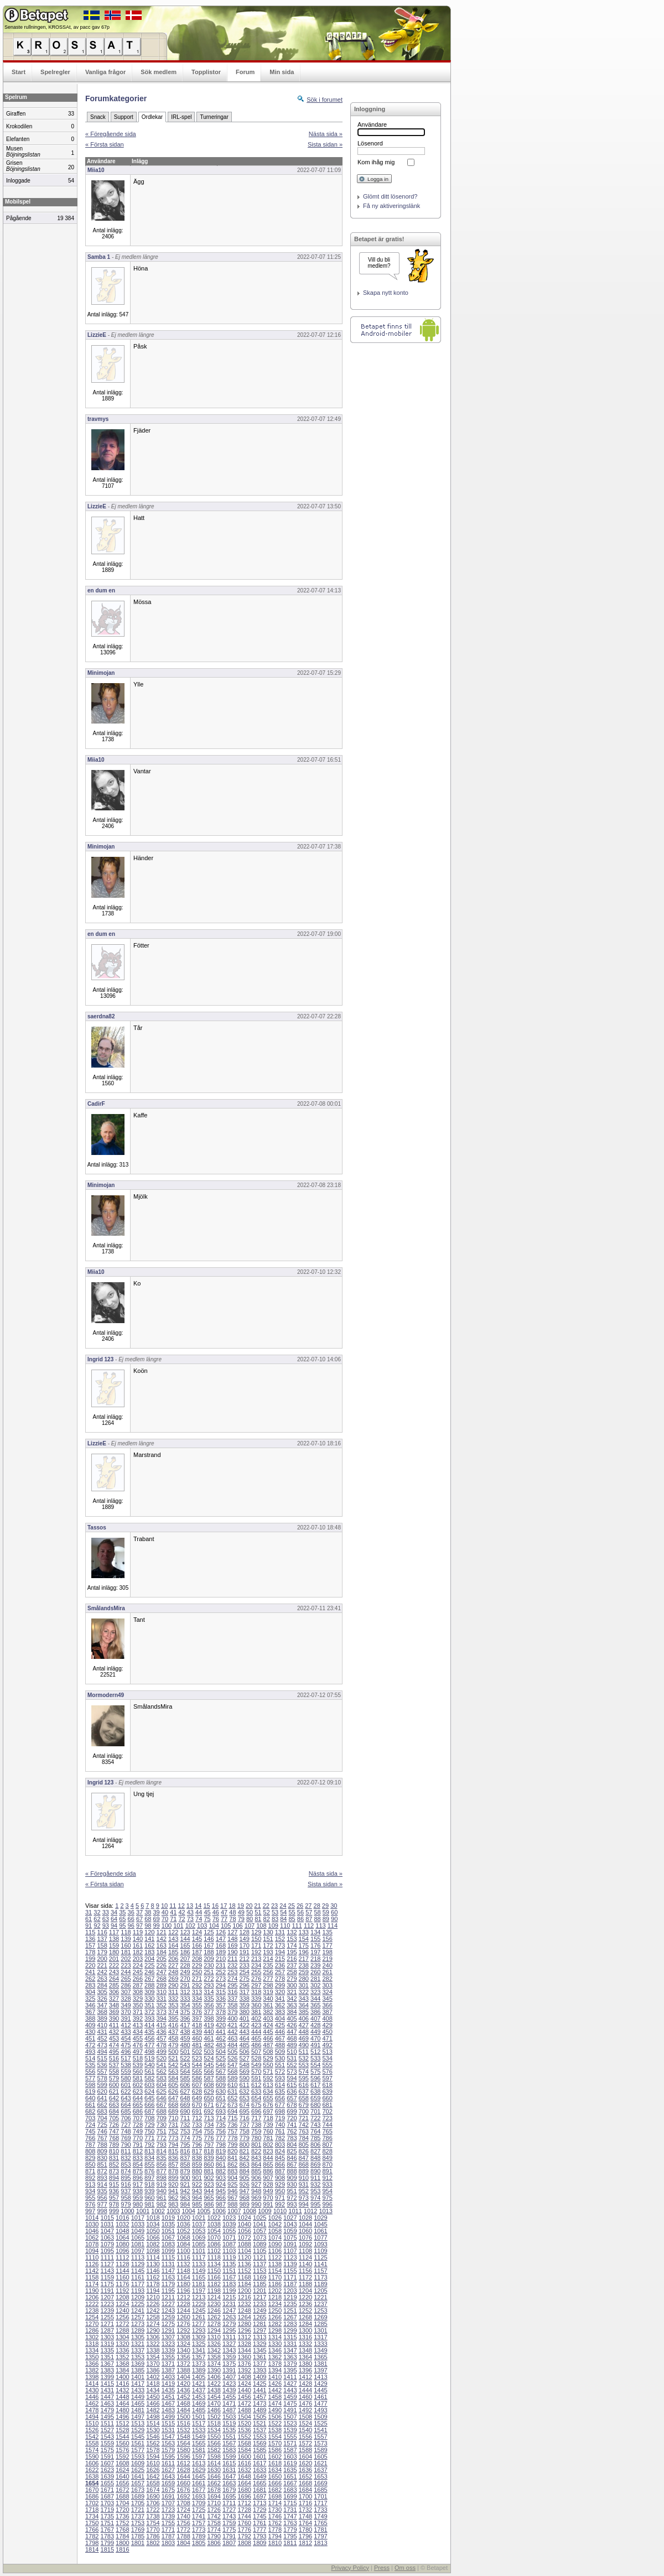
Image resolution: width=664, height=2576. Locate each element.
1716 (305, 2503)
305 (102, 1992)
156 (327, 1938)
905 (244, 2177)
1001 (142, 2211)
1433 (137, 2390)
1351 (107, 2357)
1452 (183, 2396)
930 (292, 2184)
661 (90, 2104)
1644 (183, 2476)
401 (244, 2018)
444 (256, 2031)
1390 (213, 2370)
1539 (290, 2430)
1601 (259, 2456)
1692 (183, 2496)
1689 (137, 2496)
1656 (122, 2483)
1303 (107, 2337)
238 (304, 1965)
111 (297, 1925)
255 (256, 1972)
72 (181, 1919)
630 (221, 2091)
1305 (137, 2337)
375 (185, 2011)
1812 (305, 2542)
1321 (137, 2343)
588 (221, 2078)
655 (268, 2098)
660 (327, 2098)
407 (315, 2018)
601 (126, 2084)
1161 (137, 2277)
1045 (320, 2224)
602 (138, 2084)
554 (315, 2065)
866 (280, 2164)
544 (197, 2065)
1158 (91, 2277)
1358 (213, 2357)
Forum (245, 72)
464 (244, 2038)
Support (123, 117)
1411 (290, 2377)
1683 (290, 2489)
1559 (107, 2443)
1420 (183, 2383)
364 (304, 2005)
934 (90, 2191)
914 (102, 2184)
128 (244, 1932)
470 (315, 2038)
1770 (152, 2529)
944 (209, 2191)
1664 (244, 2483)
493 (90, 2051)
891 (327, 2171)
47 (224, 1912)
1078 (91, 2244)
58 (317, 1912)
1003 (173, 2211)
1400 (122, 2377)
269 (173, 1978)
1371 (168, 2363)
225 (149, 1965)
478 (162, 2045)
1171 (290, 2277)
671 (209, 2104)
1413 (320, 2377)
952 (304, 2191)
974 (315, 2197)
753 (185, 2131)
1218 (275, 2297)
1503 (229, 2416)
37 (139, 1912)
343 (304, 1998)
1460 (305, 2396)
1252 (305, 2310)
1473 (259, 2403)
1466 (152, 2403)
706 (126, 2118)
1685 (320, 2489)
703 (90, 2118)
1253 (320, 2310)
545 (209, 2065)
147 (221, 1938)
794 (173, 2144)
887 (280, 2171)
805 (304, 2144)
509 (280, 2051)
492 (327, 2045)
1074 (275, 2237)
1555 (290, 2436)
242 (102, 1972)
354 (185, 2005)
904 (232, 2177)
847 (304, 2158)
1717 (320, 2503)
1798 (91, 2542)
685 (126, 2111)
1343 (229, 2350)
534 (327, 2058)
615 (292, 2084)
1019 (168, 2217)
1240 (122, 2310)
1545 (137, 2436)
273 (221, 1978)
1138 (275, 2264)
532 (304, 2058)
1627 (168, 2469)
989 (244, 2204)
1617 (259, 2463)
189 (221, 1952)
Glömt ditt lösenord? (390, 196)
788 (102, 2144)
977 (102, 2204)
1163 (168, 2277)
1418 (152, 2383)
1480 (122, 2410)
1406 (213, 2377)
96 (131, 1925)
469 (304, 2038)
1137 (259, 2264)
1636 (305, 2469)
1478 (91, 2410)
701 (315, 2111)
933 (327, 2184)
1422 (213, 2383)
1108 (305, 2250)
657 (292, 2098)
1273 (137, 2323)
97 (139, 1925)
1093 (320, 2244)
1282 (275, 2323)
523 (197, 2058)
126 (221, 1932)
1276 (183, 2323)
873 (114, 2171)
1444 (305, 2390)
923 (209, 2184)
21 (257, 1905)
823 (268, 2151)
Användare (372, 124)
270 (185, 1978)
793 (162, 2144)
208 (197, 1958)
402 (256, 2018)
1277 (198, 2323)
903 (221, 2177)
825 (292, 2151)
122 (173, 1932)
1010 (280, 2211)
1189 (320, 2284)
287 (138, 1985)
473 (102, 2045)
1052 (183, 2231)
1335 (107, 2350)
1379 (290, 2363)
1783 (107, 2536)
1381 (320, 2363)
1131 (168, 2264)
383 (280, 2011)
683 (102, 2111)
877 (162, 2171)
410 (102, 2025)
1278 (213, 2323)
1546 (152, 2436)
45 (207, 1912)
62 (97, 1919)
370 (126, 2011)
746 (102, 2131)
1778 (275, 2529)
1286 (91, 2330)
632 (244, 2091)
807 (327, 2144)
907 (268, 2177)
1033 (137, 2224)
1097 (137, 2250)
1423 (229, 2383)
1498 (152, 2416)
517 (126, 2058)
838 (197, 2158)
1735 (107, 2516)
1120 (244, 2257)
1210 (152, 2297)
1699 (290, 2496)
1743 (229, 2516)
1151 (229, 2270)
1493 (320, 2410)
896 (138, 2177)
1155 (290, 2270)
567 (221, 2071)
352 (162, 2005)
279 (292, 1978)
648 (185, 2098)
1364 (305, 2357)
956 (102, 2197)
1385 (137, 2370)
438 (185, 2031)
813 (149, 2151)
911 (315, 2177)
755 (209, 2131)
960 (149, 2197)
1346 (275, 2350)
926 (244, 2184)
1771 (168, 2529)
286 (126, 1985)
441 (221, 2031)
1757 (198, 2523)
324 (327, 1992)
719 (280, 2118)
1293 (198, 2330)
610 (232, 2084)
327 (114, 1998)
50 (249, 1912)
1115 (168, 2257)
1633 (259, 2469)
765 (327, 2131)
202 (126, 1958)
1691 (168, 2496)
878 (173, 2171)
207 (185, 1958)
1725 (198, 2509)
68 (147, 1919)
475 (126, 2045)
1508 (305, 2416)
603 (149, 2084)
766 (90, 2138)
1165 (198, 2277)
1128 (122, 2264)
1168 (244, 2277)
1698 (275, 2496)
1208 (122, 2297)
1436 (183, 2390)
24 (282, 1905)
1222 (91, 2304)
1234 (275, 2304)
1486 (213, 2410)
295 (232, 1985)
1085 (198, 2244)
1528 (122, 2430)
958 (126, 2197)
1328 (244, 2343)
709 (162, 2118)
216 (292, 1958)
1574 (91, 2450)
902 (209, 2177)
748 (126, 2131)
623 (138, 2091)
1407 (229, 2377)
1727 (229, 2509)
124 (197, 1932)
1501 (198, 2416)
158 (102, 1945)
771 (149, 2138)
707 (138, 2118)
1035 (168, 2224)
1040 (244, 2224)
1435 (168, 2390)
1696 (244, 2496)
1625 (137, 2469)
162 (149, 1945)
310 (162, 1992)
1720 (122, 2509)
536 (102, 2065)
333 (185, 1998)
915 (114, 2184)
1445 (320, 2390)
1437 (198, 2390)
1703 (107, 2503)
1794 (275, 2536)
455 (138, 2038)
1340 (183, 2350)
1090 (275, 2244)
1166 (213, 2277)
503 (209, 2051)
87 (308, 1919)
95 (122, 1925)
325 (90, 1998)
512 (315, 2051)
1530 (152, 2430)
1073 (259, 2237)
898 (162, 2177)
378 (221, 2011)
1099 (168, 2250)
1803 (168, 2542)
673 (232, 2104)
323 (315, 1992)
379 (232, 2011)
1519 (229, 2423)
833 (138, 2158)
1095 (107, 2250)
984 (185, 2204)
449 (315, 2031)
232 (232, 1965)
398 (209, 2018)
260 (315, 1972)
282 (327, 1978)
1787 (168, 2536)
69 (156, 1919)
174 (292, 1945)
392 (138, 2018)
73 (190, 1919)
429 (327, 2025)
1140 (305, 2264)
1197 (198, 2290)
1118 (213, 2257)
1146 (152, 2270)
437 (173, 2031)
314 (209, 1992)
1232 (244, 2304)
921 (185, 2184)
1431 (107, 2390)
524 (209, 2058)
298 (268, 1985)
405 (292, 2018)
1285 (320, 2323)
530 (280, 2058)
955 (90, 2197)
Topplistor (206, 72)
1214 (213, 2297)
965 (209, 2197)
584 (173, 2078)
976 (90, 2204)
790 (126, 2144)
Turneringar (214, 117)
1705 (137, 2503)
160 (126, 1945)
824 (280, 2151)
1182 (213, 2284)
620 (102, 2091)
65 (122, 1919)
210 (221, 1958)
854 (138, 2164)
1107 (290, 2250)
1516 (183, 2423)
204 (149, 1958)
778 (232, 2138)
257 (280, 1972)
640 (90, 2098)
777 (221, 2138)
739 (268, 2124)
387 (327, 2011)
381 (256, 2011)
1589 (320, 2450)
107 (250, 1925)
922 (197, 2184)
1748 (305, 2516)
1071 (229, 2237)
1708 (183, 2503)
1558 (91, 2443)
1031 (107, 2224)
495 (114, 2051)
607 (197, 2084)
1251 (290, 2310)
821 (244, 2151)
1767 (107, 2529)
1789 (198, 2536)
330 (149, 1998)
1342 (213, 2350)
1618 (275, 2463)
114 (333, 1925)
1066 (152, 2237)
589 (232, 2078)
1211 (168, 2297)
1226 (152, 2304)
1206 (91, 2297)
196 (304, 1952)
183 (149, 1952)
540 (149, 2065)
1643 (168, 2476)
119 (138, 1932)
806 (315, 2144)
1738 (152, 2516)
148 (232, 1938)
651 (221, 2098)
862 (232, 2164)
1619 (290, 2463)
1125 (320, 2257)
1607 (107, 2463)
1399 (107, 2377)
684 (114, 2111)
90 (334, 1919)
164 (173, 1945)
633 (256, 2091)
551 (280, 2065)
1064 (122, 2237)
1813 (320, 2542)
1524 (305, 2423)
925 (232, 2184)
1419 (168, 2383)
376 (197, 2011)
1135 (229, 2264)
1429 (320, 2383)
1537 (259, 2430)
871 (90, 2171)
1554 (275, 2436)
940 (162, 2191)
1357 (198, 2357)
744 (327, 2124)
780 (256, 2138)
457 (162, 2038)
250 (197, 1972)
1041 (259, 2224)
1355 (168, 2357)
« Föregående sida (110, 134)
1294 (213, 2330)
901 (197, 2177)
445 (268, 2031)
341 (280, 1998)
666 (149, 2104)
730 (162, 2124)
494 (102, 2051)
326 (102, 1998)
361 (268, 2005)
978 (114, 2204)
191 (244, 1952)
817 (197, 2151)
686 (138, 2111)
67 (139, 1919)
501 (185, 2051)
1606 (91, 2463)
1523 (290, 2423)
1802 (152, 2542)
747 (114, 2131)
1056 (244, 2231)
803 (280, 2144)
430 (90, 2031)
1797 (320, 2536)
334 (197, 1998)
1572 (305, 2443)
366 (327, 2005)
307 (126, 1992)
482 (209, 2045)
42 (181, 1912)
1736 (122, 2516)
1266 (275, 2317)
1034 (152, 2224)
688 (162, 2111)
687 (149, 2111)
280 (304, 1978)
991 (268, 2204)
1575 (107, 2450)
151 (268, 1938)
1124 (305, 2257)
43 (190, 1912)
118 (126, 1932)
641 (102, 2098)
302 (315, 1985)
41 (173, 1912)
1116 (183, 2257)
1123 (290, 2257)
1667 (290, 2483)
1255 (107, 2317)
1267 (290, 2317)
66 (131, 1919)
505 (232, 2051)
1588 (305, 2450)
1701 (320, 2496)
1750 (91, 2523)
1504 (244, 2416)
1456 (244, 2396)
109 (273, 1925)
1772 (183, 2529)
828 (327, 2151)
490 (304, 2045)
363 (292, 2005)
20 (249, 1905)
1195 (168, 2290)
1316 (305, 2337)
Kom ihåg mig (376, 162)
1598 (213, 2456)
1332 (305, 2343)
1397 (320, 2370)
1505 (259, 2416)
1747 (290, 2516)
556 (90, 2071)
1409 (259, 2377)
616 (304, 2084)
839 (209, 2158)
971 (280, 2197)
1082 (152, 2244)
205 (162, 1958)
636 (292, 2091)
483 (221, 2045)
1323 (168, 2343)
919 (162, 2184)
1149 (198, 2270)
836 (173, 2158)
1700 (305, 2496)
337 (232, 1998)
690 (185, 2111)
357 (221, 2005)
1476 (305, 2403)
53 (275, 1912)
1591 (107, 2456)
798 (221, 2144)
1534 (213, 2430)
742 (304, 2124)
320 (280, 1992)
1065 (137, 2237)
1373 (198, 2363)
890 (315, 2171)
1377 (259, 2363)
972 (292, 2197)
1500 (183, 2416)
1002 (157, 2211)
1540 (305, 2430)
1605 (320, 2456)
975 (327, 2197)
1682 (275, 2489)
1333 (320, 2343)
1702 (91, 2503)
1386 (152, 2370)
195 (292, 1952)
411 (114, 2025)
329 (138, 1998)
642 (114, 2098)
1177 (137, 2284)
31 (88, 1912)
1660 (183, 2483)
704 (102, 2118)
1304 (122, 2337)
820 (232, 2151)
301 (304, 1985)
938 (138, 2191)
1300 (305, 2330)
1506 (275, 2416)
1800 (122, 2542)
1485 (198, 2410)
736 (232, 2124)
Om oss (405, 2567)
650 (209, 2098)
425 (280, 2025)
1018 (152, 2217)
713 (209, 2118)
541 (162, 2065)
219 (327, 1958)
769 (126, 2138)
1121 (259, 2257)
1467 (168, 2403)
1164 (183, 2277)
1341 (198, 2350)
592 (268, 2078)
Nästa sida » (326, 134)
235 (268, 1965)
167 (209, 1945)
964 (197, 2197)
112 (309, 1925)
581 (138, 2078)
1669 (320, 2483)
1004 (188, 2211)
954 (327, 2191)
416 (173, 2025)
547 (232, 2065)
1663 (229, 2483)
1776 (244, 2529)
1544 (122, 2436)
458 (173, 2038)
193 (268, 1952)
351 (149, 2005)
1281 (259, 2323)
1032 (122, 2224)
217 (304, 1958)
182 (138, 1952)
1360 (244, 2357)
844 (268, 2158)
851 (102, 2164)
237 (292, 1965)
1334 (91, 2350)
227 (173, 1965)
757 (232, 2131)
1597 (198, 2456)
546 (221, 2065)
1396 (305, 2370)
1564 (183, 2443)
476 (138, 2045)
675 (256, 2104)
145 (197, 1938)
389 (102, 2018)
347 (102, 2005)
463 (232, 2038)
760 (268, 2131)
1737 (137, 2516)
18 (232, 1905)
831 (114, 2158)
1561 (137, 2443)
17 (223, 1905)
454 (126, 2038)
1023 (229, 2217)
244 (126, 1972)
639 (327, 2091)
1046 (91, 2231)
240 (327, 1965)
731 (173, 2124)
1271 (107, 2323)
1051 (168, 2231)
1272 (122, 2323)
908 (280, 2177)
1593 (137, 2456)
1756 (183, 2523)
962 (173, 2197)
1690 (152, 2496)
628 (197, 2091)
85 (292, 1919)
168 (221, 1945)
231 (221, 1965)
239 (315, 1965)
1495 (107, 2416)
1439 (229, 2390)
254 (244, 1972)
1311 (229, 2337)
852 (114, 2164)
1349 (320, 2350)
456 (149, 2038)
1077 (320, 2237)
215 (280, 1958)
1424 (244, 2383)
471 (327, 2038)
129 (256, 1932)
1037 (198, 2224)
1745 (259, 2516)
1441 (259, 2390)
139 (126, 1938)
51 (258, 1912)
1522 (275, 2423)
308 (138, 1992)
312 (185, 1992)
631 (232, 2091)
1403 (168, 2377)
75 (207, 1919)
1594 (152, 2456)
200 (102, 1958)
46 (215, 1912)
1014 (91, 2217)
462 (221, 2038)
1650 (275, 2476)
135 (327, 1932)
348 (114, 2005)
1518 (213, 2423)
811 (126, 2151)
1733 (320, 2509)
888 (292, 2171)
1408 (244, 2377)
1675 (168, 2489)
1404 (183, 2377)
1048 (122, 2231)
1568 (244, 2443)
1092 (305, 2244)
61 (88, 1919)
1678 (213, 2489)
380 (244, 2011)
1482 (152, 2410)
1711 (229, 2503)
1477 (320, 2403)
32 (97, 1912)
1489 (259, 2410)
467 (280, 2038)
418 (197, 2025)
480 (185, 2045)
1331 (290, 2343)
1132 (183, 2264)
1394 (275, 2370)
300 (292, 1985)
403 (268, 2018)
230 (209, 1965)
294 (221, 1985)
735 (221, 2124)
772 (162, 2138)
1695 (229, 2496)
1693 (198, 2496)
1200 (244, 2290)
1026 (275, 2217)
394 (162, 2018)
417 (185, 2025)
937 (126, 2191)
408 (327, 2018)
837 (185, 2158)
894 (114, 2177)
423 (256, 2025)
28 (317, 1905)
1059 (290, 2231)
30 (333, 1905)
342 (292, 1998)
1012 (310, 2211)
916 (126, 2184)
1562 (152, 2443)
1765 (320, 2523)
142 (162, 1938)
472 (90, 2045)
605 (173, 2084)
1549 (198, 2436)
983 (173, 2204)
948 (256, 2191)
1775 (229, 2529)
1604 (305, 2456)
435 (149, 2031)
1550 (213, 2436)
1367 (107, 2363)
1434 (152, 2390)
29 (325, 1905)
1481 (137, 2410)
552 (292, 2065)
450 (327, 2031)
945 (221, 2191)
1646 (213, 2476)
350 (138, 2005)
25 (291, 1905)
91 (88, 1925)
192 (256, 1952)
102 (190, 1925)
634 (268, 2091)
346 (90, 2005)
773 (173, 2138)
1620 (305, 2463)
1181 (198, 2284)
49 (241, 1912)
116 (102, 1932)
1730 (275, 2509)
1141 (320, 2264)
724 (90, 2124)
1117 (198, 2257)
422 (244, 2025)
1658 (152, 2483)
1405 (198, 2377)
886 (268, 2171)
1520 (244, 2423)
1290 (152, 2330)
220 (90, 1965)
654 (256, 2098)
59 (326, 1912)
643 (126, 2098)
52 (266, 1912)
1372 (183, 2363)
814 (162, 2151)
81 (258, 1919)
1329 (259, 2343)
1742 (213, 2516)
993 (292, 2204)
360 (256, 2005)
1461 (320, 2396)
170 (244, 1945)
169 (232, 1945)
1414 (91, 2383)
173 (280, 1945)
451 (90, 2038)
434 (138, 2031)
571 (268, 2071)
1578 (152, 2450)
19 (240, 1905)
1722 (152, 2509)
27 (308, 1905)
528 (256, 2058)
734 (209, 2124)
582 (149, 2078)
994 (304, 2204)
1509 (320, 2416)
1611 (168, 2463)
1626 (152, 2469)
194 (280, 1952)
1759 (229, 2523)
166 (197, 1945)
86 (300, 1919)
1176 (122, 2284)
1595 (168, 2456)
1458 (275, 2396)
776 (209, 2138)
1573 (320, 2443)
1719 (107, 2509)
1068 (183, 2237)
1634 (275, 2469)
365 (315, 2005)
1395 (290, 2370)
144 (185, 1938)
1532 (183, 2430)
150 (256, 1938)
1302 (91, 2337)
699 (292, 2111)
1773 (198, 2529)
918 (149, 2184)
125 (209, 1932)
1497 (137, 2416)
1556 (305, 2436)
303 (327, 1985)
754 (197, 2131)
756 (221, 2131)
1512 (122, 2423)
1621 (320, 2463)
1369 (137, 2363)
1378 (275, 2363)
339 (256, 1998)
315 (221, 1992)
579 (114, 2078)
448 (304, 2031)
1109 (320, 2250)
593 (280, 2078)
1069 (198, 2237)
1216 (244, 2297)
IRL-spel (181, 117)
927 (256, 2184)
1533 (198, 2430)
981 (149, 2204)
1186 (275, 2284)
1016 (122, 2217)
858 (185, 2164)
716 (244, 2118)
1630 (213, 2469)
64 (114, 1919)
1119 (229, 2257)
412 (126, 2025)
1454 (213, 2396)
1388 (183, 2370)
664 (126, 2104)
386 (315, 2011)
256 (268, 1972)
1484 (183, 2410)
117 (114, 1932)
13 (189, 1905)
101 (178, 1925)
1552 (244, 2436)
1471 (229, 2403)
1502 (213, 2416)
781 (268, 2138)
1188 (305, 2284)
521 (173, 2058)
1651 (290, 2476)
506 (244, 2051)
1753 (137, 2523)
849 (327, 2158)
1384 (122, 2370)
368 (102, 2011)
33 (105, 1912)
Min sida (281, 72)
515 (102, 2058)
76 (215, 1919)
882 (221, 2171)
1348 (305, 2350)
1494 (91, 2416)
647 (173, 2098)
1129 (137, 2264)
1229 (198, 2304)
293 (209, 1985)
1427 (290, 2383)
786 (327, 2138)
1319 (107, 2343)
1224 (122, 2304)
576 (327, 2071)
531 (292, 2058)
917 (138, 2184)
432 (114, 2031)
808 (90, 2151)
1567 (229, 2443)
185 (173, 1952)
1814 (91, 2549)
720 (292, 2118)
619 (90, 2091)
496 (126, 2051)
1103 (229, 2250)
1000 (127, 2211)
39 (156, 1912)
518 (138, 2058)
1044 (305, 2224)
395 (173, 2018)
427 (304, 2025)
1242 (152, 2310)
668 (173, 2104)
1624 (122, 2469)
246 (149, 1972)
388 (90, 2018)
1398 (91, 2377)
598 (90, 2084)
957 (114, 2197)
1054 (213, 2231)
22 (266, 1905)
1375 (229, 2363)
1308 (183, 2337)
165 (185, 1945)
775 (197, 2138)
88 (317, 1919)
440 (209, 2031)
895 (126, 2177)
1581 (198, 2450)
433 (126, 2031)
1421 (198, 2383)
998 (102, 2211)
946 (232, 2191)
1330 (275, 2343)
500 (173, 2051)
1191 (107, 2290)
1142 (91, 2270)
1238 (91, 2310)
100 (167, 1925)
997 (90, 2211)
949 (268, 2191)
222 (114, 1965)
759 (256, 2131)
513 (327, 2051)
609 (221, 2084)
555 (327, 2065)
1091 (290, 2244)
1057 (259, 2231)
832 (126, 2158)
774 (185, 2138)
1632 (244, 2469)
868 (304, 2164)
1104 (244, 2250)
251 (209, 1972)
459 (185, 2038)
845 (280, 2158)
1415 (107, 2383)
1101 (198, 2250)
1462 (91, 2403)
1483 (168, 2410)
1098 (152, 2250)
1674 (152, 2489)
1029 (320, 2217)
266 (138, 1978)
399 (221, 2018)
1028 (305, 2217)
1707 (168, 2503)
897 (149, 2177)
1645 (198, 2476)
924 (221, 2184)
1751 (107, 2523)
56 (300, 1912)
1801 (137, 2542)
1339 (168, 2350)
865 (268, 2164)
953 (315, 2191)
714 (221, 2118)
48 (232, 1912)
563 (173, 2071)
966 (221, 2197)
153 (292, 1938)
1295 (229, 2330)
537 (114, 2065)
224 (138, 1965)
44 (198, 1912)
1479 (107, 2410)
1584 (244, 2450)
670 (197, 2104)
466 (268, 2038)
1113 (137, 2257)
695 (244, 2111)
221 (102, 1965)
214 (268, 1958)
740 (280, 2124)
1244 (183, 2310)
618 (327, 2084)
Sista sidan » (325, 144)
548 (244, 2065)
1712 (244, 2503)
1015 (107, 2217)
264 (114, 1978)
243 (114, 1972)
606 (185, 2084)
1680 (244, 2489)
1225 (137, 2304)
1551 (229, 2436)
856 (162, 2164)
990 (256, 2204)
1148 (183, 2270)
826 (304, 2151)
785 (315, 2138)
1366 (91, 2363)
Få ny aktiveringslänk (391, 205)
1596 (183, 2456)
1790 (213, 2536)
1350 (91, 2357)
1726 (213, 2509)
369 (114, 2011)
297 (256, 1985)
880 (197, 2171)
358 (232, 2005)
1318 (91, 2343)
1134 (213, 2264)
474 (114, 2045)
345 (327, 1998)
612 (256, 2084)
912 (327, 2177)
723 (327, 2118)
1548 (183, 2436)
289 (162, 1985)
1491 (290, 2410)
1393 (259, 2370)
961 (162, 2197)
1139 (290, 2264)
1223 (107, 2304)
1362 (275, 2357)
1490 (275, 2410)
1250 (275, 2310)
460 (197, 2038)
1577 (137, 2450)
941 (173, 2191)
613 (268, 2084)
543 (185, 2065)
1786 (152, 2536)
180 (114, 1952)
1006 (219, 2211)
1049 (137, 2231)
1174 (91, 2284)
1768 (122, 2529)
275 (244, 1978)
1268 (305, 2317)
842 (244, 2158)
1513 (137, 2423)
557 (102, 2071)
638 (315, 2091)
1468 (183, 2403)
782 (280, 2138)
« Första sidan (104, 144)
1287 (107, 2330)
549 (256, 2065)
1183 (229, 2284)
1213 (198, 2297)
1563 (168, 2443)
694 (232, 2111)
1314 (275, 2337)
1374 (213, 2363)
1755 (168, 2523)
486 (256, 2045)
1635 (290, 2469)
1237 (320, 2304)
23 (274, 1905)
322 (304, 1992)
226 (162, 1965)
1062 (91, 2237)
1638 (91, 2476)
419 (209, 2025)
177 (327, 1945)
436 (162, 2031)
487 (268, 2045)
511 (304, 2051)
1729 (259, 2509)
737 (244, 2124)
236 (280, 1965)
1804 (183, 2542)
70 (165, 1919)
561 (149, 2071)
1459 (290, 2396)
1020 (183, 2217)
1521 (259, 2423)
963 (185, 2197)
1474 (275, 2403)
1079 (107, 2244)
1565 (198, 2443)
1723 (168, 2509)
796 (197, 2144)
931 (304, 2184)
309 (149, 1992)
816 (185, 2151)
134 (315, 1932)
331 (162, 1998)
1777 (259, 2529)
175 (304, 1945)
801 (256, 2144)
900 (185, 2177)
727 (126, 2124)
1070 (213, 2237)
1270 (91, 2323)
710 (173, 2118)
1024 (244, 2217)
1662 (213, 2483)
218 (315, 1958)
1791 (229, 2536)
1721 (137, 2509)
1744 (244, 2516)
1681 (259, 2489)
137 (102, 1938)
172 (268, 1945)
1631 (229, 2469)
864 (256, 2164)
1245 (198, 2310)
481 (197, 2045)
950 (280, 2191)
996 (327, 2204)
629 (209, 2091)
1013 (325, 2211)
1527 (107, 2430)
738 (256, 2124)
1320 (122, 2343)
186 (185, 1952)
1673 (137, 2489)
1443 (290, 2390)
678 (292, 2104)
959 (138, 2197)
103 (202, 1925)
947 (244, 2191)
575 (315, 2071)
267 (149, 1978)
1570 (275, 2443)
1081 (137, 2244)
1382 (91, 2370)
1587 (290, 2450)
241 (90, 1972)
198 (327, 1952)
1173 (320, 2277)
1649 (259, 2476)
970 (268, 2197)
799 (232, 2144)
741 (292, 2124)
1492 (305, 2410)
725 (102, 2124)
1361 (259, 2357)
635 (280, 2091)
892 (90, 2177)
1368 (122, 2363)
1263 (229, 2317)
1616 (244, 2463)
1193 (137, 2290)
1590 (91, 2456)
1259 (168, 2317)
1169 (259, 2277)
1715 (290, 2503)
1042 (275, 2224)
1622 (91, 2469)
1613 (198, 2463)
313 (197, 1992)
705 (114, 2118)
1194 (152, 2290)
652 (232, 2098)
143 (173, 1938)
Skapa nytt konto (385, 292)
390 (114, 2018)
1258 (152, 2317)
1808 (244, 2542)
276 (256, 1978)
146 (209, 1938)
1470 (213, 2403)
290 (173, 1985)
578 (102, 2078)
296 (244, 1985)
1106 (275, 2250)
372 (149, 2011)
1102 (213, 2250)
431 (102, 2031)
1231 (229, 2304)
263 (102, 1978)
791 (138, 2144)
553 (304, 2065)
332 (173, 1998)
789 (114, 2144)
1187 (290, 2284)
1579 (168, 2450)
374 (173, 2011)
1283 (290, 2323)
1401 (137, 2377)
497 (138, 2051)
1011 (295, 2211)
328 (126, 1998)
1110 (91, 2257)
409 (90, 2025)
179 (102, 1952)
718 (268, 2118)
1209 (137, 2297)
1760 (244, 2523)
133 (304, 1932)
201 (114, 1958)
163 (162, 1945)
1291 (168, 2330)
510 (292, 2051)
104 (214, 1925)
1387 (168, 2370)
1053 (198, 2231)
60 (334, 1912)
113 (320, 1925)
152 (280, 1938)
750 (149, 2131)
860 (209, 2164)
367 (90, 2011)
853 (126, 2164)
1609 (137, 2463)
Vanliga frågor (105, 72)
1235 (290, 2304)
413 (138, 2025)
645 (149, 2098)
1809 (259, 2542)
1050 (152, 2231)
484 (232, 2045)
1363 (290, 2357)
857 (173, 2164)
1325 (198, 2343)
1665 (259, 2483)
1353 (137, 2357)
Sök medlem (159, 72)
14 (198, 1905)
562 (162, 2071)
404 (280, 2018)
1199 (229, 2290)
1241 (137, 2310)
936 (114, 2191)
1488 (244, 2410)
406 (304, 2018)
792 (149, 2144)
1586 (275, 2450)
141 (149, 1938)
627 (185, 2091)
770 (138, 2138)
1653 (320, 2476)
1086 (213, 2244)
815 (173, 2151)
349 (126, 2005)
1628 (183, 2469)
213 (256, 1958)
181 (126, 1952)
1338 (152, 2350)
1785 (137, 2536)
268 (162, 1978)
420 (221, 2025)
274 (232, 1978)
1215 (229, 2297)
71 (173, 1919)
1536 (244, 2430)
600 (114, 2084)
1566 (213, 2443)
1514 (152, 2423)
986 (209, 2204)
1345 (259, 2350)
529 (268, 2058)
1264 (244, 2317)
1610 (152, 2463)
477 (149, 2045)
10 (164, 1905)
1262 (213, 2317)
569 (244, 2071)
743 (315, 2124)
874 (126, 2171)
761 (280, 2131)
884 (244, 2171)
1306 (152, 2337)
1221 (320, 2297)
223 (126, 1965)
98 (147, 1925)
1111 (107, 2257)
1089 (259, 2244)
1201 (259, 2290)
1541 (320, 2430)
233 (244, 1965)
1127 (107, 2264)
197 (315, 1952)
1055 (229, 2231)
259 (304, 1972)
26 (300, 1905)
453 (114, 2038)
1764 (305, 2523)
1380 (305, 2363)
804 (292, 2144)
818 (209, 2151)
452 (102, 2038)
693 (221, 2111)
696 (256, 2111)
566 (209, 2071)
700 (304, 2111)
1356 (183, 2357)
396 (185, 2018)
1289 (137, 2330)
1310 (213, 2337)
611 (244, 2084)
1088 (244, 2244)
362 (280, 2005)
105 (226, 1925)
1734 (91, 2516)
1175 (107, 2284)
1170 (275, 2277)
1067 (168, 2237)
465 (256, 2038)
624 (149, 2091)
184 (162, 1952)
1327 (229, 2343)
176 (315, 1945)
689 (173, 2111)
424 (268, 2025)
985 (197, 2204)
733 (197, 2124)
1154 (275, 2270)
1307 (168, 2337)
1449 (137, 2396)
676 (268, 2104)
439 (197, 2031)
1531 (168, 2430)
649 (197, 2098)
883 (232, 2171)
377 (209, 2011)
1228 (183, 2304)
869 (315, 2164)
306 (114, 1992)
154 (304, 1938)
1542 (91, 2436)
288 (149, 1985)
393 (149, 2018)
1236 (305, 2304)
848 (315, 2158)
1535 (229, 2430)
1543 (107, 2436)
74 (198, 1919)
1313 (259, 2337)
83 (275, 1919)
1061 (320, 2231)
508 (268, 2051)
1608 (122, 2463)
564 (185, 2071)
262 (90, 1978)
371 (138, 2011)
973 (304, 2197)
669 (185, 2104)
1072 (244, 2237)
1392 (244, 2370)
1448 (122, 2396)
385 (304, 2011)
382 (268, 2011)
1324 (183, 2343)
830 (102, 2158)
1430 (91, 2390)
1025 (259, 2217)
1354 (152, 2357)
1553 (259, 2436)
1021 (198, 2217)
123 (185, 1932)
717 (256, 2118)
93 (105, 1925)
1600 (244, 2456)
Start (18, 72)
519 (149, 2058)
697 (268, 2111)
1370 (152, 2363)
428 (315, 2025)
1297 (259, 2330)
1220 (305, 2297)
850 (90, 2164)
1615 (229, 2463)
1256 (122, 2317)
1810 (275, 2542)
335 (209, 1998)
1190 (91, 2290)
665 (138, 2104)
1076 (305, 2237)
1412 (305, 2377)
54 (283, 1912)
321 (292, 1992)
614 (280, 2084)
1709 (198, 2503)
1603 (290, 2456)
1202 (275, 2290)
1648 (244, 2476)
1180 (183, 2284)
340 (268, 1998)
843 (256, 2158)
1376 (244, 2363)
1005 (203, 2211)
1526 (91, 2430)
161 (138, 1945)
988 (232, 2204)
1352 (122, 2357)
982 (162, 2204)
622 (126, 2091)
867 (292, 2164)
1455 (229, 2396)
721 (304, 2118)
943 (197, 2191)
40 (165, 1912)
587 (209, 2078)
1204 (305, 2290)
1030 (91, 2224)
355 (197, 2005)
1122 (275, 2257)
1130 (152, 2264)
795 (185, 2144)
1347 (290, 2350)
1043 (290, 2224)
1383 (107, 2370)
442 (232, 2031)
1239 (107, 2310)
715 (232, 2118)
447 (292, 2031)
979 (126, 2204)
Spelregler (55, 72)
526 (232, 2058)
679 (304, 2104)
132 (292, 1932)
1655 (107, 2483)
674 (244, 2104)
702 (327, 2111)
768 (114, 2138)
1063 (107, 2237)
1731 (290, 2509)
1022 (213, 2217)
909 (292, 2177)
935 (102, 2191)
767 (102, 2138)
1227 (168, 2304)
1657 (137, 2483)
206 (173, 1958)
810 (114, 2151)
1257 (137, 2317)
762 (292, 2131)
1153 (259, 2270)
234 (256, 1965)
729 (149, 2124)
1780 (305, 2529)
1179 (168, 2284)
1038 (213, 2224)
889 (304, 2171)
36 (131, 1912)
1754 (152, 2523)
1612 (183, 2463)
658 (304, 2098)
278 (280, 1978)
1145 (137, 2270)
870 (327, 2164)
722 (315, 2118)
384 (292, 2011)
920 (173, 2184)
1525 (320, 2423)
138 (114, 1938)
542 (173, 2065)
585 (185, 2078)
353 (173, 2005)
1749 (320, 2516)
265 (126, 1978)
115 (90, 1932)
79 (241, 1919)
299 (280, 1985)
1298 (275, 2330)
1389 (198, 2370)
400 (232, 2018)
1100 (183, 2250)
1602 (275, 2456)
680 (315, 2104)
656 (280, 2098)
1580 (183, 2450)
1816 (122, 2549)
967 (232, 2197)
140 (138, 1938)
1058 (275, 2231)
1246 (213, 2310)
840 (221, 2158)
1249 (259, 2310)
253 (232, 1972)
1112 (122, 2257)
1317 (320, 2337)
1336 (122, 2350)
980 (138, 2204)
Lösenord (370, 143)
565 (197, 2071)
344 (315, 1998)
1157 (320, 2270)
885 (256, 2171)
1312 (244, 2337)
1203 (290, 2290)
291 (185, 1985)
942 (185, 2191)
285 (114, 1985)
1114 (152, 2257)
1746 (275, 2516)
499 (162, 2051)
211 (232, 1958)
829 (90, 2158)
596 (315, 2078)
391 (126, 2018)
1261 (198, 2317)
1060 (305, 2231)
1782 (91, 2536)
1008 (249, 2211)
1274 (152, 2323)
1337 (137, 2350)
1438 (213, 2390)
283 (90, 1985)
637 (304, 2091)
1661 (198, 2483)
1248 (244, 2310)
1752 (122, 2523)
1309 (198, 2337)
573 (292, 2071)
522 (185, 2058)
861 (221, 2164)
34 (114, 1912)
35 (122, 1912)
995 (315, 2204)
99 (156, 1925)
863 (244, 2164)
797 (209, 2144)
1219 (290, 2297)
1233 (259, 2304)
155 (315, 1938)
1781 (320, 2529)
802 (268, 2144)
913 (90, 2184)
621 (114, 2091)
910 (304, 2177)
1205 (320, 2290)
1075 (290, 2237)
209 (209, 1958)
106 (237, 1925)
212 (244, 1958)
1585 (259, 2450)
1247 (229, 2310)
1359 (229, 2357)
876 (149, 2171)
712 (197, 2118)
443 (244, 2031)
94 (114, 1925)
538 (126, 2065)
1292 (183, 2330)
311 (173, 1992)
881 (209, 2171)
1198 (213, 2290)
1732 (305, 2509)
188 (209, 1952)
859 (197, 2164)
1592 (122, 2456)
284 (102, 1985)
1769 (137, 2529)
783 (292, 2138)
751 (162, 2131)
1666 (275, 2483)
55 (292, 1912)
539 (138, 2065)
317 (244, 1992)
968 (244, 2197)
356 (209, 2005)
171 (256, 1945)
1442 (275, 2390)
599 (102, 2084)
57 (308, 1912)
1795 (290, 2536)
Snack (98, 117)
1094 (91, 2250)
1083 (168, 2244)
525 (221, 2058)
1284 (305, 2323)
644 (138, 2098)
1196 (183, 2290)
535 (90, 2065)
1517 (198, 2423)
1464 (122, 2403)
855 (149, 2164)
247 (162, 1972)
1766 (91, 2529)
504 (221, 2051)
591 (256, 2078)
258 (292, 1972)
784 (304, 2138)
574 (304, 2071)
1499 (168, 2416)
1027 (290, 2217)
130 (268, 1932)
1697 (259, 2496)
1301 (320, 2330)
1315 (290, 2337)
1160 (122, 2277)
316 (232, 1992)
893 (102, 2177)
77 (224, 1919)
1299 (290, 2330)
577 (90, 2078)
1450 (152, 2396)
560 (138, 2071)
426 (292, 2025)
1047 (107, 2231)
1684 (305, 2489)
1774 (213, 2529)
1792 (244, 2536)
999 (114, 2211)
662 (102, 2104)
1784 (122, 2536)
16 (215, 1905)
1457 (259, 2396)
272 (209, 1978)
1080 (122, 2244)
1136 (244, 2264)
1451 (168, 2396)
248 (173, 1972)
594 (292, 2078)
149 (244, 1938)
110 (285, 1925)
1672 (122, 2489)
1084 (183, 2244)
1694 (213, 2496)
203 (138, 1958)
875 (138, 2171)
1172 (305, 2277)
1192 (122, 2290)
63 (105, 1919)
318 (256, 1992)
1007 (234, 2211)
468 (292, 2038)
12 (181, 1905)
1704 (122, 2503)
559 (126, 2071)
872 (102, 2171)
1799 (107, 2542)
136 (90, 1938)
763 (304, 2131)
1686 (91, 2496)
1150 (213, 2270)
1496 (122, 2416)
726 (114, 2124)
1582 (213, 2450)
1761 (259, 2523)
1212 (183, 2297)
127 (232, 1932)
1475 (290, 2403)
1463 (107, 2403)
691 (197, 2111)
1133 (198, 2264)
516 (114, 2058)
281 (315, 1978)
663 (114, 2104)
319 (268, 1992)
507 (256, 2051)
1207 (107, 2297)
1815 (107, 2549)
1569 (259, 2443)
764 (315, 2131)
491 (315, 2045)
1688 (122, 2496)
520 (162, 2058)
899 (173, 2177)
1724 (183, 2509)
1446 (91, 2396)
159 (114, 1945)
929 (280, 2184)
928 (268, 2184)
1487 (229, 2410)
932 (315, 2184)
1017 (137, 2217)
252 (221, 1972)
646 (162, 2098)
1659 (168, 2483)
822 (256, 2151)
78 (232, 1919)
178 (90, 1952)
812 (138, 2151)
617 (315, 2084)
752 (173, 2131)
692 (209, 2111)
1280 (244, 2323)
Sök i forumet (325, 99)
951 (292, 2191)
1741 (198, 2516)
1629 (198, 2469)
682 (90, 2111)
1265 (259, 2317)
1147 (168, 2270)
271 (197, 1978)
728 (138, 2124)
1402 (152, 2377)
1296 (244, 2330)
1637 (320, 2469)
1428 (305, 2383)
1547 (168, 2436)
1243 (168, 2310)
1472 (244, 2403)
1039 (229, 2224)
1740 (183, 2516)
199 (90, 1958)
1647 (229, 2476)
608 (209, 2084)
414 (149, 2025)
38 (147, 1912)
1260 (183, 2317)
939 (149, 2191)
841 (232, 2158)
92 (97, 1925)
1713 (259, 2503)
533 (315, 2058)
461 (209, 2038)
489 (292, 2045)
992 (280, 2204)
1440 (244, 2390)
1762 (275, 2523)
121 (162, 1932)
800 (244, 2144)
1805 (198, 2542)
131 (280, 1932)
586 (197, 2078)
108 (261, 1925)
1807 (229, 2542)
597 (327, 2078)
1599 (229, 2456)
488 (280, 2045)
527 (244, 2058)
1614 (213, 2463)
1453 (198, 2396)
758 (244, 2131)
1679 (229, 2489)
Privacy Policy (350, 2567)
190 (232, 1952)
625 (162, 2091)
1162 (152, 2277)
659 (315, 2098)
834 (149, 2158)
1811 (290, 2542)
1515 (168, 2423)
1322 (152, 2343)
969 (256, 2197)
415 (162, 2025)
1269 (320, 2317)
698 (280, 2111)
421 (232, 2025)
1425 (259, 2383)
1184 (244, 2284)
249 (185, 1972)
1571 (290, 2443)
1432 (122, 2390)
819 (221, 2151)
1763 (290, 2523)
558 (114, 2071)
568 (232, 2071)
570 (256, 2071)
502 (197, 2051)
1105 (259, 2250)
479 (173, 2045)
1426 (275, 2383)
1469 (198, 2403)
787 (90, 2144)
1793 (259, 2536)
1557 (320, 2436)
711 (185, 2118)
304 (90, 1992)
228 (185, 1965)
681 (327, 2104)
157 (90, 1945)
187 (197, 1952)
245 (138, 1972)
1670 (91, 2489)
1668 (305, 2483)
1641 (137, 2476)
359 (244, 2005)
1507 (290, 2416)
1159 (107, 2277)
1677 (198, 2489)
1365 (320, 2357)
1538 (275, 2430)
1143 (107, 2270)
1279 (229, 2323)
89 (326, 1919)
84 (283, 1919)
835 (162, 2158)
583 (162, 2078)
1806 (213, 2542)
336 (221, 1998)
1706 (152, 2503)
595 (304, 2078)
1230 (213, 2304)
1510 (91, 2423)
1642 (152, 2476)
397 (197, 2018)
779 (244, 2138)
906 (256, 2177)
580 (126, 2078)
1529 (137, 2430)
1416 (122, 2383)
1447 (107, 2396)
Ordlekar (152, 117)
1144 (122, 2270)
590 (244, 2078)
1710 (213, 2503)
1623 (107, 2469)
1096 (122, 2250)
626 (173, 2091)
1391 (229, 2370)
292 (197, 1985)
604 (162, 2084)
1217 (259, 2297)
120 (149, 1932)
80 (249, 1919)
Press (382, 2567)
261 (327, 1972)
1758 (213, 2523)
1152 (244, 2270)
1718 (91, 2509)
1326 (213, 2343)
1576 (122, 2450)
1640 (122, 2476)
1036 (183, 2224)
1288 (122, 2330)
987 (221, 2204)
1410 (275, 2377)
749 (138, 2131)
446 (280, 2031)
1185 (259, 2284)
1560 (122, 2443)
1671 (107, 2489)
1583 (229, 2450)
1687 (107, 2496)
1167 (229, 2277)
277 (268, 1978)
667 (162, 2104)
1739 (168, 2516)
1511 (107, 2423)
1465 (137, 2403)
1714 (275, 2503)
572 (280, 2071)
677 (280, 2104)
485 (244, 2045)
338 (244, 1998)
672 (221, 2104)
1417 (137, 2383)
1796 (305, 2536)
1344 (244, 2350)
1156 (305, 2270)
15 (206, 1905)
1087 (229, 2244)
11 (172, 1905)
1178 (152, 2284)
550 (268, 2065)
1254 (91, 2317)
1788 (183, 2536)
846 (292, 2158)
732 (185, 2124)
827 (315, 2151)
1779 (290, 2529)
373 (162, 2011)
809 (102, 2151)
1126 (91, 2264)
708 (149, 2118)
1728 (244, 2509)
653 (244, 2098)
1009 (264, 2211)
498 (149, 2051)
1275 (168, 2323)
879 (185, 2171)
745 (90, 2131)
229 (197, 1965)
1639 (107, 2476)
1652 (305, 2476)
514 (90, 2058)
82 (266, 1919)
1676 (183, 2489)
